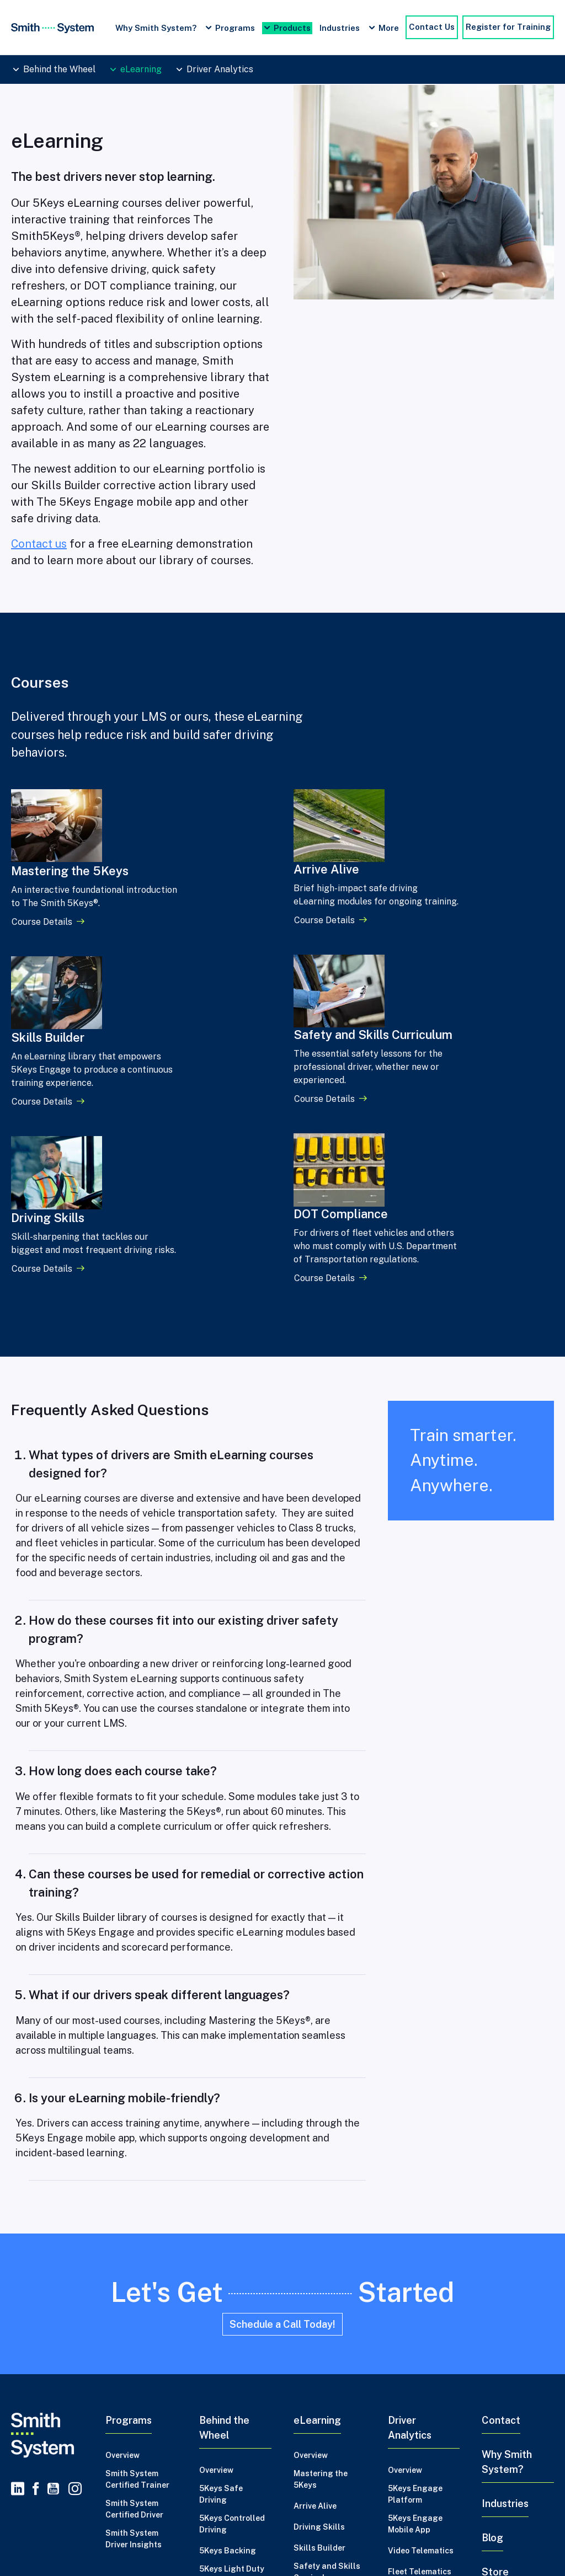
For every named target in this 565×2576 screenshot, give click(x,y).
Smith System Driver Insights (133, 2320)
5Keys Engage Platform (415, 2276)
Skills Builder (319, 2329)
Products (292, 28)
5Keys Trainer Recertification (228, 2407)
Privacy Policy (41, 2495)
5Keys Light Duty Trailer (231, 2356)
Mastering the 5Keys (321, 2261)
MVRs (399, 2374)
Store (495, 2353)
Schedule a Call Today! (282, 2106)
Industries (339, 28)
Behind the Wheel (59, 69)
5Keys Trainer (226, 2383)
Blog (492, 2319)
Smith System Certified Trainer (137, 2261)
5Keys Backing (227, 2332)
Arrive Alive (315, 2287)
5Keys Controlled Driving (232, 2305)
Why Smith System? (155, 28)
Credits (97, 2495)
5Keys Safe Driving (221, 2276)
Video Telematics (421, 2332)
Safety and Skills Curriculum (327, 2353)
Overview (122, 2236)
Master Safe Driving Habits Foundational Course (288, 2546)
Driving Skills (319, 2308)
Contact (501, 2202)
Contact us (39, 543)
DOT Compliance (326, 2380)
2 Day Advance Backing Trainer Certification (230, 2443)
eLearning (141, 69)
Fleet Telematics (419, 2353)
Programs (235, 28)
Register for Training (508, 26)
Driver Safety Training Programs (455, 2546)
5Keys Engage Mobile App (415, 2305)
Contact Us (432, 26)
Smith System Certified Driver (134, 2290)
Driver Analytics (219, 69)
